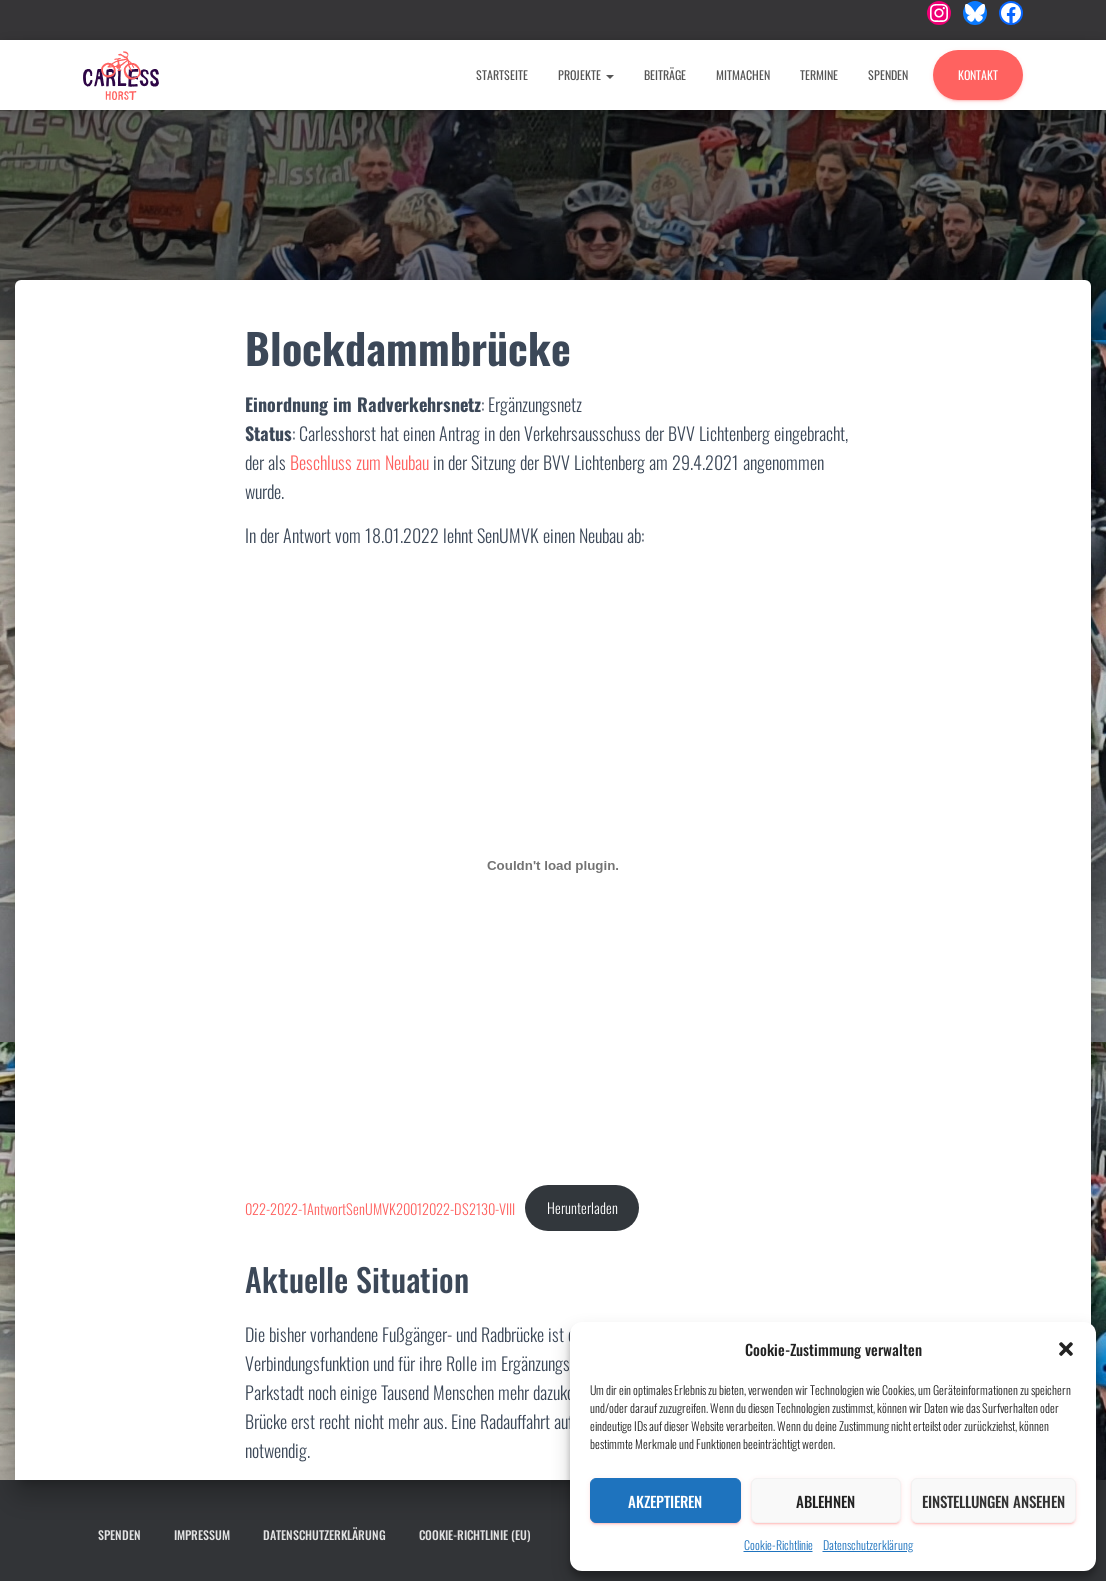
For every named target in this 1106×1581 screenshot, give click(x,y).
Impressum (202, 1534)
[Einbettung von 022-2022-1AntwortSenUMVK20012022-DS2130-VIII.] (553, 865)
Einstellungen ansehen (993, 1501)
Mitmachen (743, 74)
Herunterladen (582, 1207)
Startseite (502, 74)
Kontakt (978, 74)
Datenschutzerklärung (868, 1544)
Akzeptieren (665, 1501)
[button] (1066, 1349)
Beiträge (665, 74)
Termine (819, 74)
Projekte (586, 74)
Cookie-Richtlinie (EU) (475, 1534)
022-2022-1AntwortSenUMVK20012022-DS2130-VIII (380, 1207)
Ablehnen (825, 1501)
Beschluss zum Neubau (359, 462)
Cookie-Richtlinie (778, 1544)
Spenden (888, 74)
